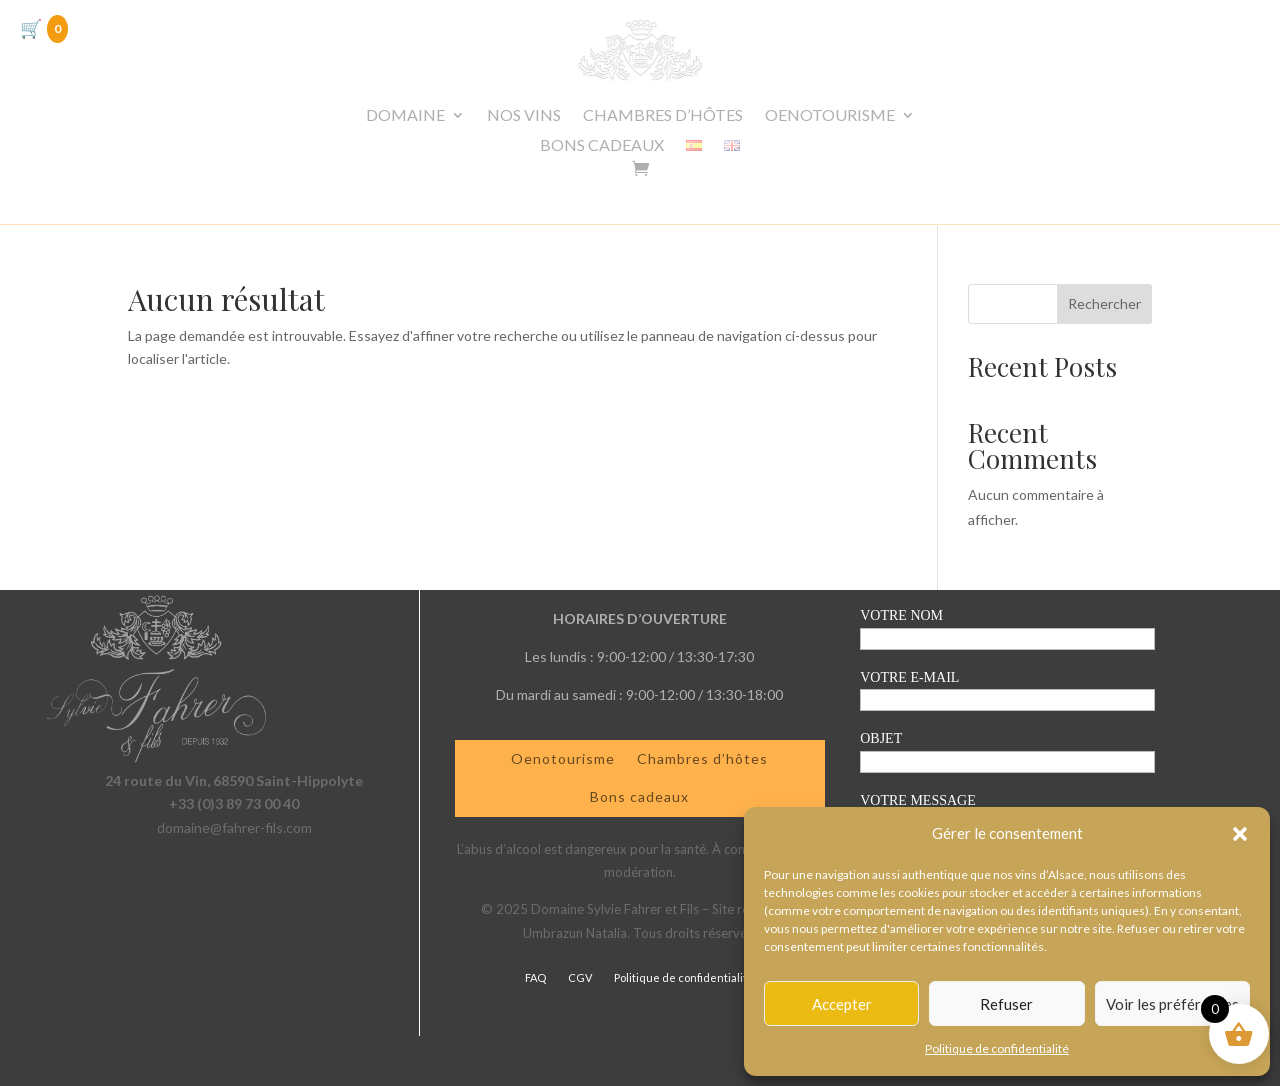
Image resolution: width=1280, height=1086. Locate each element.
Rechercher (1104, 303)
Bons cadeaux (639, 796)
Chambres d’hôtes (702, 758)
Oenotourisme (563, 758)
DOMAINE (405, 116)
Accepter (842, 1004)
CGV (580, 977)
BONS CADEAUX (602, 146)
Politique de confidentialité (997, 1048)
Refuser (1006, 1004)
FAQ (535, 977)
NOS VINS (524, 116)
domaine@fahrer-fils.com (234, 827)
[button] (1240, 834)
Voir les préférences (1172, 1004)
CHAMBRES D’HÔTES (663, 116)
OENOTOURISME (830, 116)
